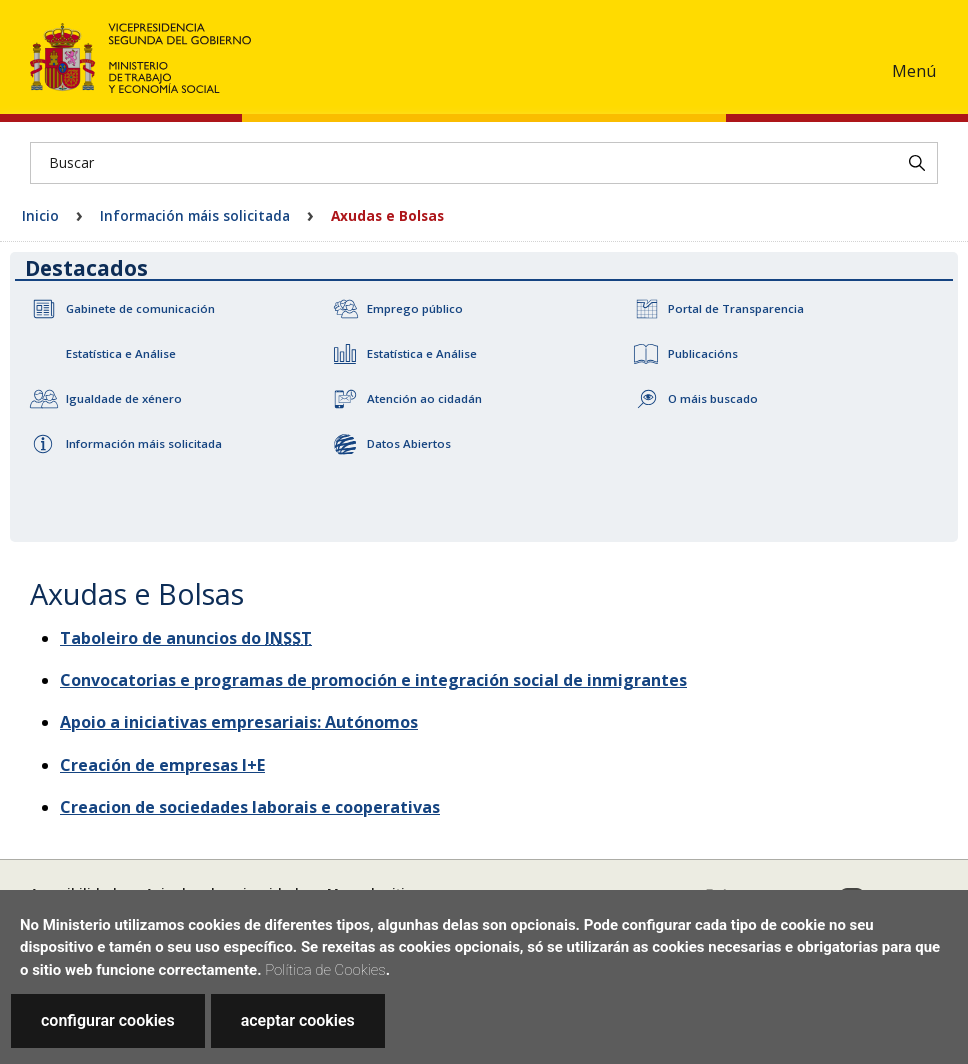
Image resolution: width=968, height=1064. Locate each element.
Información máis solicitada (195, 215)
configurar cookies (108, 1020)
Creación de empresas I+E (162, 765)
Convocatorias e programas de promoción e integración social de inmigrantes (373, 680)
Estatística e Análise (121, 353)
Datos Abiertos (409, 443)
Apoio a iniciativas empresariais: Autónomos (239, 722)
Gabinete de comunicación (140, 308)
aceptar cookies (298, 1020)
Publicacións (703, 353)
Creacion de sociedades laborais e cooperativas (250, 807)
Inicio (40, 215)
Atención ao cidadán (424, 398)
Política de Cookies (325, 970)
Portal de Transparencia (736, 308)
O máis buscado (713, 398)
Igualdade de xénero (124, 398)
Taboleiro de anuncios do (186, 638)
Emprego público (415, 308)
